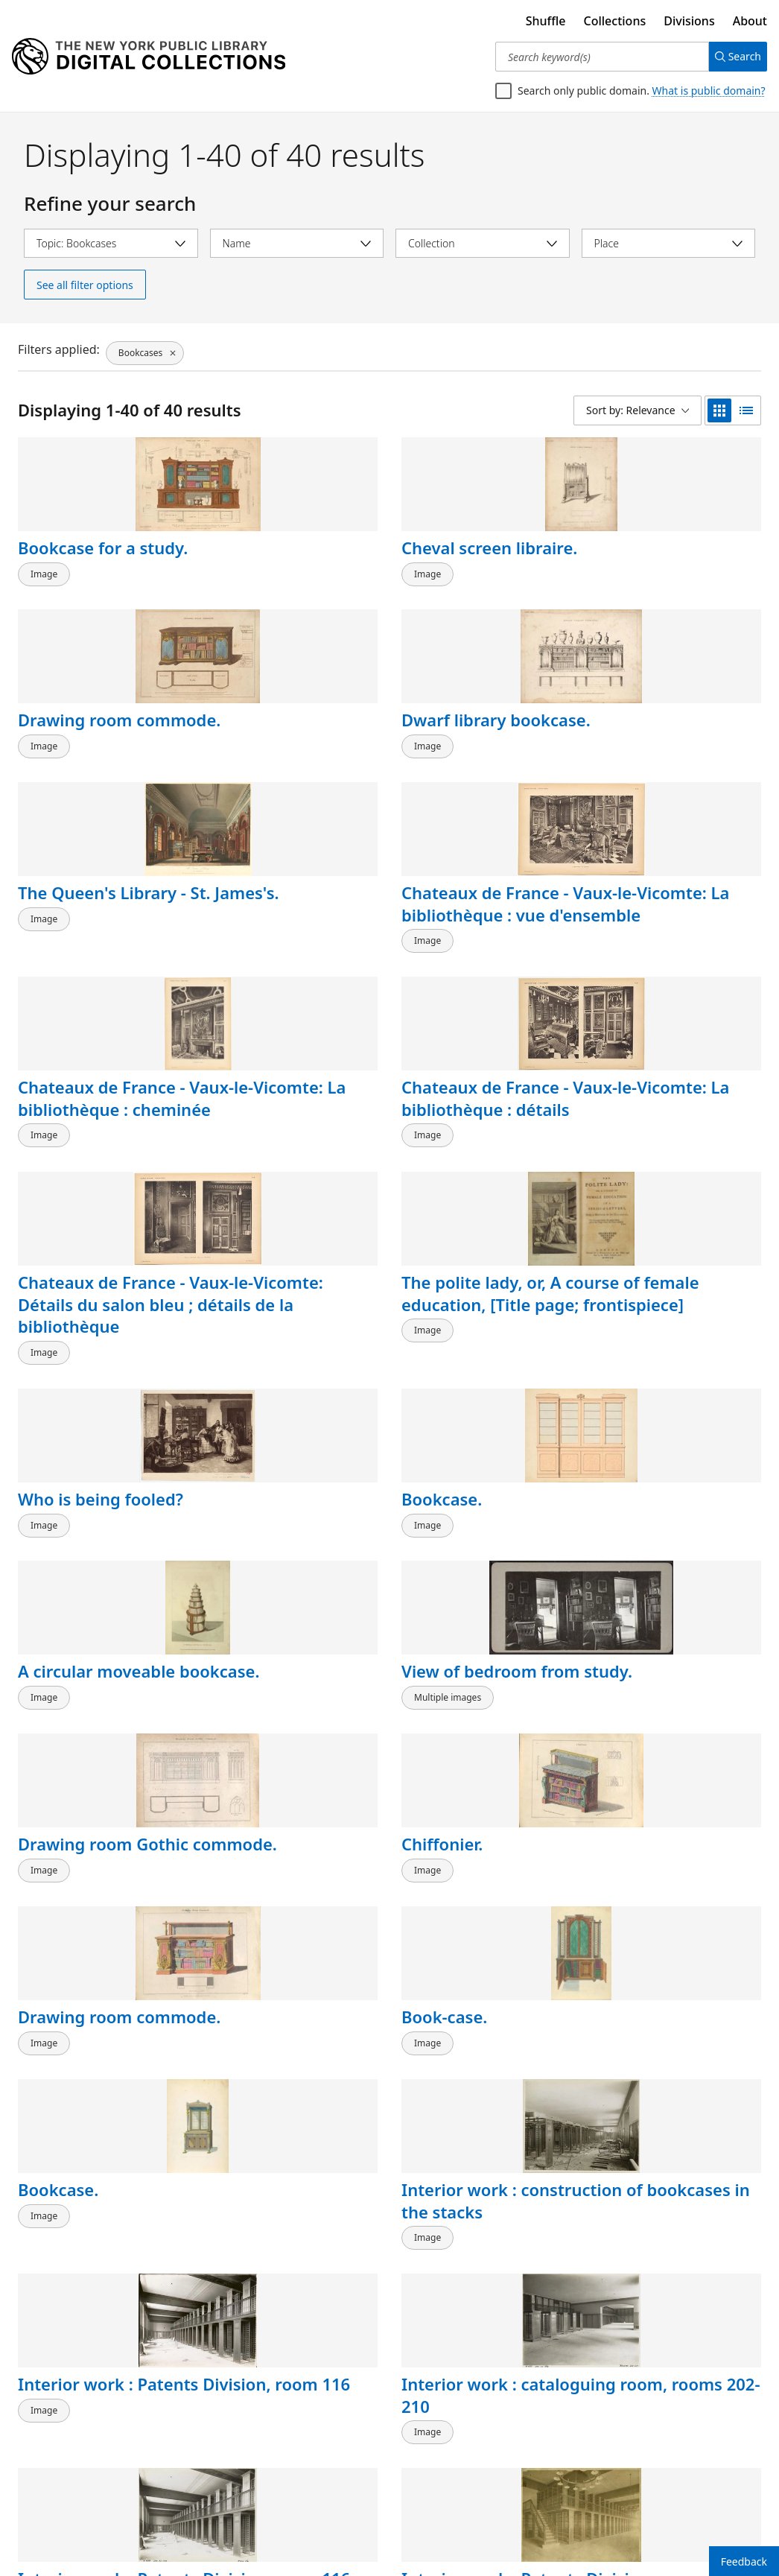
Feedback (744, 2561)
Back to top (55, 2519)
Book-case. (253, 1340)
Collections (615, 21)
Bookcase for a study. (77, 558)
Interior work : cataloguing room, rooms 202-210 (283, 1572)
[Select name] (297, 243)
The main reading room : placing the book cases (666, 1781)
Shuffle (546, 21)
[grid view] (719, 410)
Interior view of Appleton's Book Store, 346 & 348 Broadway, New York (483, 1792)
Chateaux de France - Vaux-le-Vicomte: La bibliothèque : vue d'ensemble (294, 767)
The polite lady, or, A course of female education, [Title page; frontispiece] (290, 977)
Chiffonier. (634, 1153)
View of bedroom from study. (278, 1164)
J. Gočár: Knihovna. (475, 1969)
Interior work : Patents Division (658, 1561)
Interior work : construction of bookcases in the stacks (661, 1373)
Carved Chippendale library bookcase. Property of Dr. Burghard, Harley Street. (674, 2222)
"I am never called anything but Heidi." (98, 1980)
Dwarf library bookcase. (646, 558)
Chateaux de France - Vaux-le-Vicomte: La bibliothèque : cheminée (485, 767)
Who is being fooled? (484, 944)
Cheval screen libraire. (265, 558)
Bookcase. (634, 944)
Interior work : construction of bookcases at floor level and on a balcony (91, 1803)
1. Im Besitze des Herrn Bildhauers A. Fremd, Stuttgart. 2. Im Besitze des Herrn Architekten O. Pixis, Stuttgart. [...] (101, 2442)
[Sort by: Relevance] (637, 410)
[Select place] (669, 243)
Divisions (689, 21)
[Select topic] (111, 243)
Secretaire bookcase (290, 2178)
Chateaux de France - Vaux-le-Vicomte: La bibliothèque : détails (677, 767)
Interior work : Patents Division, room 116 (84, 1572)
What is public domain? (709, 90)
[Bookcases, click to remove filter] (144, 349)
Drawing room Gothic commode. (471, 1164)
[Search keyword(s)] (596, 57)
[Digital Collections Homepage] (148, 56)
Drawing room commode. (458, 558)
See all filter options (84, 285)
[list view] (746, 410)
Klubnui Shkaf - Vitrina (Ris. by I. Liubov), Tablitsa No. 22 (290, 2420)
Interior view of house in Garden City (293, 1980)
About (750, 21)
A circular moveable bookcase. (96, 1164)
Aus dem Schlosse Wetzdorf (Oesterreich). (664, 2409)
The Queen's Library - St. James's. (97, 745)
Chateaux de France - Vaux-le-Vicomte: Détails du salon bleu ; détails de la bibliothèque (101, 988)
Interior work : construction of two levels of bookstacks (290, 1781)
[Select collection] (482, 243)
